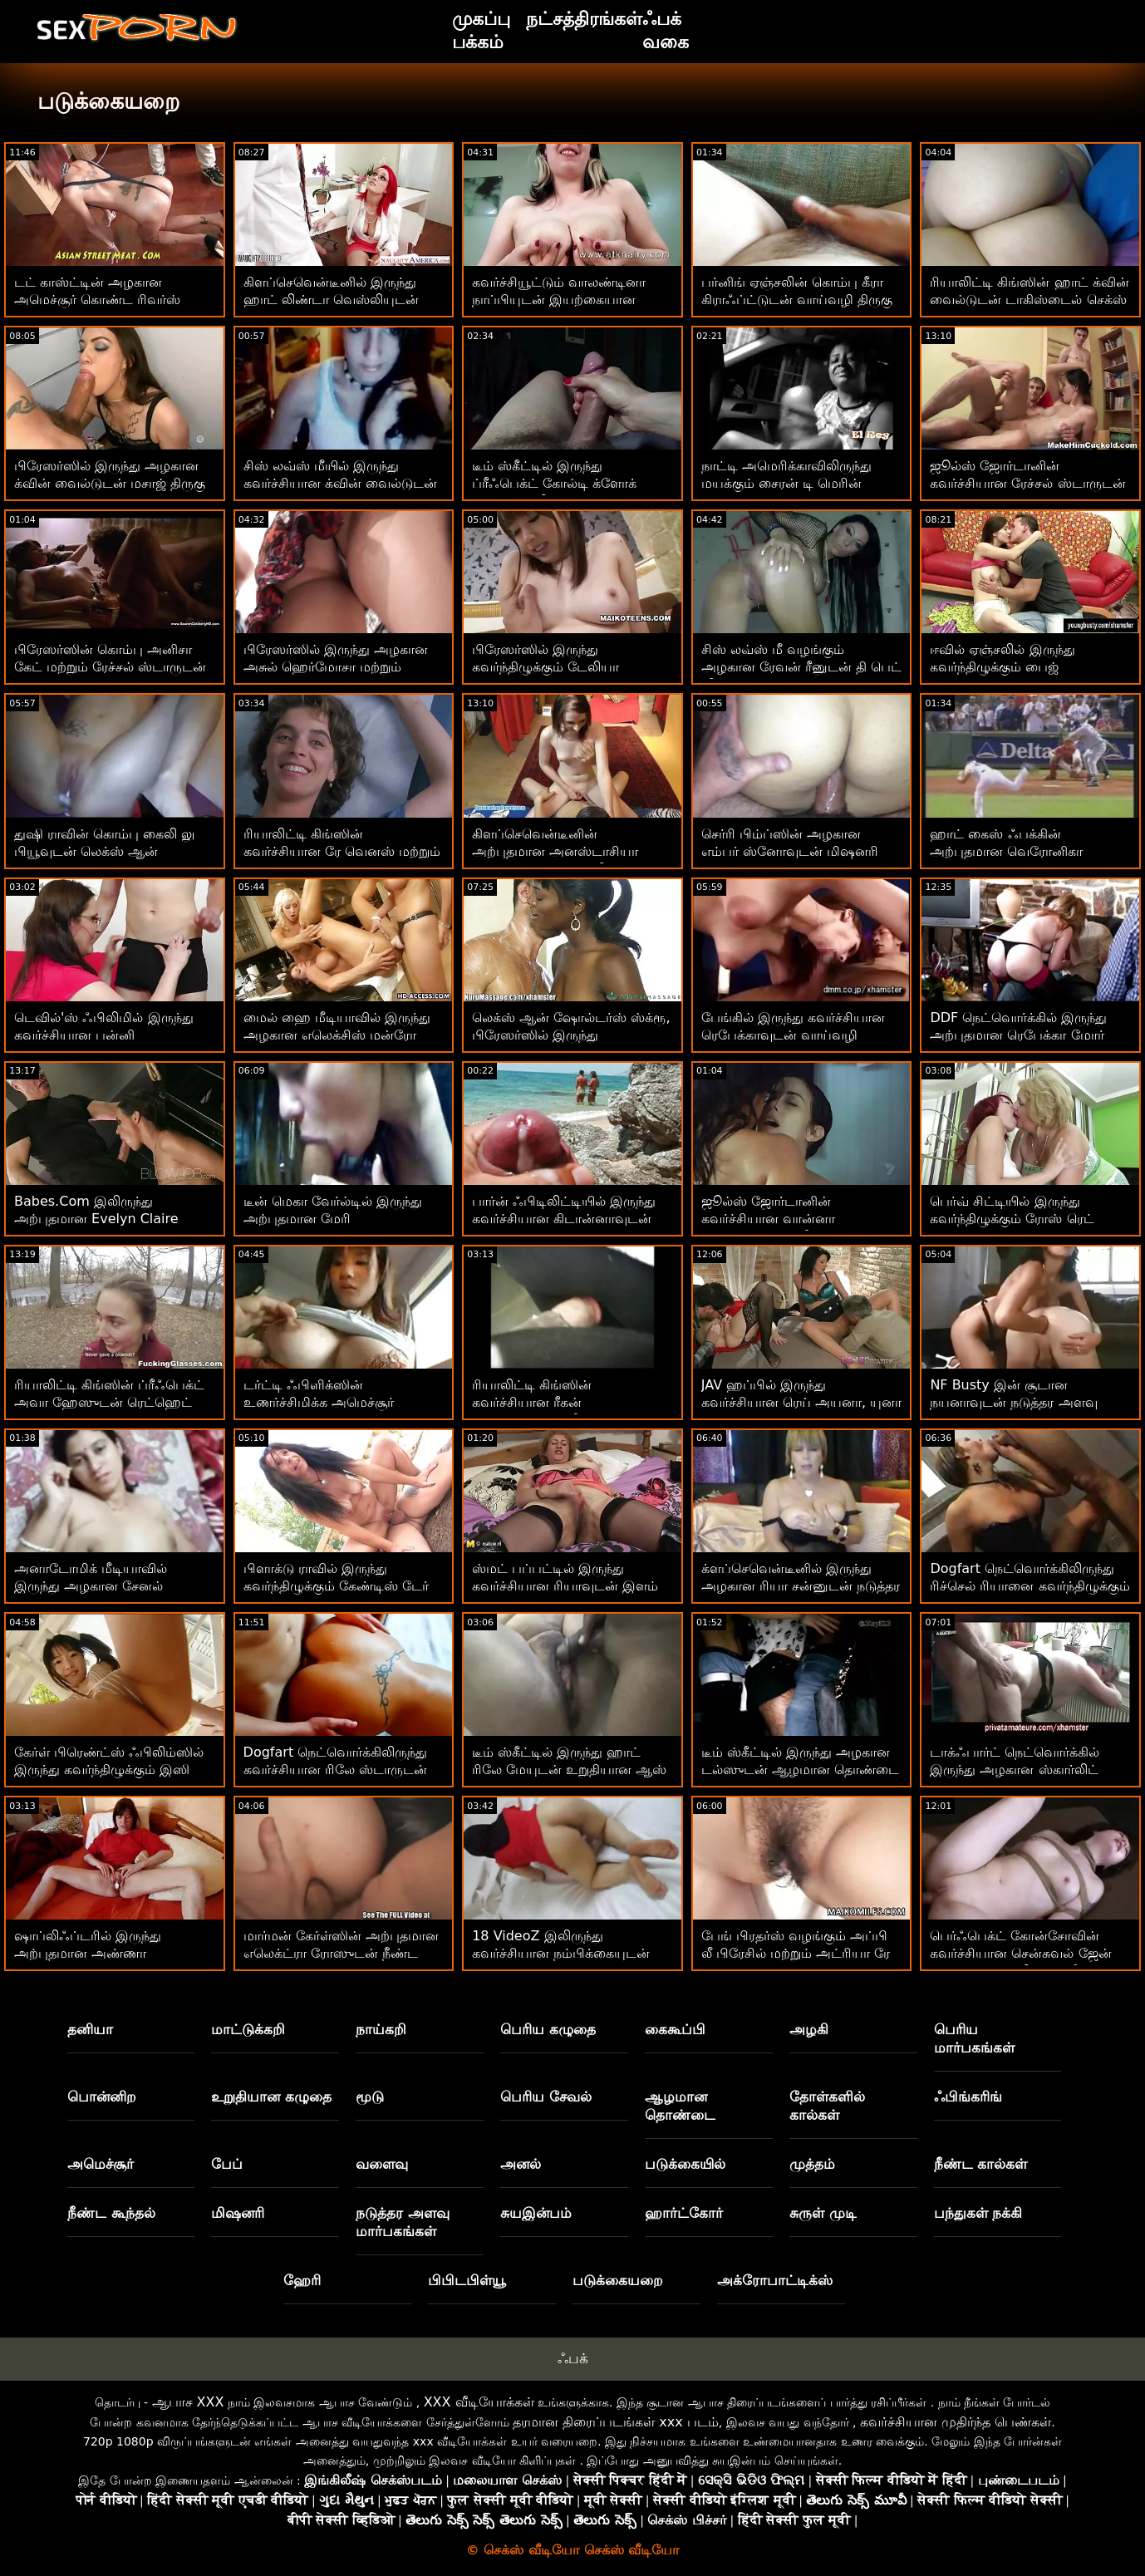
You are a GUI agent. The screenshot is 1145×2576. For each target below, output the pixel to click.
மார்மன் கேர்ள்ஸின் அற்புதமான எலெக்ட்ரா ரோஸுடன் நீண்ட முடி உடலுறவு (341, 1953)
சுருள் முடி (823, 2213)
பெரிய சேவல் (546, 2096)
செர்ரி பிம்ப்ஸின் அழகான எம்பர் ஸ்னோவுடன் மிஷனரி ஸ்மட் (789, 851)
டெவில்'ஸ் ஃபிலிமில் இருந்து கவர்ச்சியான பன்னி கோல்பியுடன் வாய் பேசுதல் (104, 1035)
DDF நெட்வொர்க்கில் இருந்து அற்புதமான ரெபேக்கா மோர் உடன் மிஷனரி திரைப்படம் (1018, 1035)
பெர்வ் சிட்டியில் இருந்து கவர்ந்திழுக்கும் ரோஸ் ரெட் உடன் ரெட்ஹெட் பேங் (1011, 1218)
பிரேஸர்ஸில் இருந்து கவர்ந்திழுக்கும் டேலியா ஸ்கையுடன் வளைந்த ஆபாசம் (564, 667)
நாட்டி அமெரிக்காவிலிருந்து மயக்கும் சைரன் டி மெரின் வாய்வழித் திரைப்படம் (786, 483)
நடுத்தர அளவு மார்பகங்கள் (403, 2222)
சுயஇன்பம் (536, 2213)
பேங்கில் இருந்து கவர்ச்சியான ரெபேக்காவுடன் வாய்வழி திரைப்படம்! (793, 1035)
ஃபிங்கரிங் (968, 2096)
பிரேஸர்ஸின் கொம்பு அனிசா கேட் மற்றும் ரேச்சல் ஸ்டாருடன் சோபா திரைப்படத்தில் (110, 667)
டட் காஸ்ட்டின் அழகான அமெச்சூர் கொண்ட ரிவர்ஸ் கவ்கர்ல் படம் (97, 299)
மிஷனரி (237, 2213)
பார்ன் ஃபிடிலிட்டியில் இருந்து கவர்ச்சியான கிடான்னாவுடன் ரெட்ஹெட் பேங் (564, 1218)
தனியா (90, 2029)
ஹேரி (302, 2280)
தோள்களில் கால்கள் (827, 2105)
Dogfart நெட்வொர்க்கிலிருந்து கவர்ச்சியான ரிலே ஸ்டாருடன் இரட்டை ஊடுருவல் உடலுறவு (335, 1769)
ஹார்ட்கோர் (684, 2213)
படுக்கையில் (685, 2164)
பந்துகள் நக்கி (978, 2213)
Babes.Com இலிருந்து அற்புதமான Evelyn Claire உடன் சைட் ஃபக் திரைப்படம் (104, 1218)
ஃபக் (573, 2358)
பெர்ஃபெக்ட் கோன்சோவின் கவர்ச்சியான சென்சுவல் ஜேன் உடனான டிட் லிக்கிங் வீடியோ (1022, 1953)
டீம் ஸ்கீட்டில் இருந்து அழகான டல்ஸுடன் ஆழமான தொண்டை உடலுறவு (800, 1769)
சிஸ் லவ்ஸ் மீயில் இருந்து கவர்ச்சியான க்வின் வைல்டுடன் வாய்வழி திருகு (340, 483)
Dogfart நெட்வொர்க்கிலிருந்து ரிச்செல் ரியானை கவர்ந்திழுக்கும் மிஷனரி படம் (1029, 1586)
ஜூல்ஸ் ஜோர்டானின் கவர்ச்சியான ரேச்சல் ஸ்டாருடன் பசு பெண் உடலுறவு (1027, 483)
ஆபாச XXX (188, 2402)
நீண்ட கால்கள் (981, 2164)
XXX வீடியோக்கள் (479, 2402)
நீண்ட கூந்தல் (111, 2213)
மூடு (370, 2096)
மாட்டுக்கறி (248, 2029)
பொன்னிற (101, 2096)
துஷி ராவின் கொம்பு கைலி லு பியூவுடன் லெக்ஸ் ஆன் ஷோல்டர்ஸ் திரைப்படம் (104, 851)
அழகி (808, 2029)
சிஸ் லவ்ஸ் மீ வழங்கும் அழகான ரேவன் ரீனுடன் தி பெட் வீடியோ (801, 667)
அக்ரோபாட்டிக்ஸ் (775, 2280)
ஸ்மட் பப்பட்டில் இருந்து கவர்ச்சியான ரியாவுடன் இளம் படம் (565, 1586)
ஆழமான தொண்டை (680, 2105)
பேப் (227, 2164)
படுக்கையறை (617, 2280)
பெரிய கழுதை (548, 2029)
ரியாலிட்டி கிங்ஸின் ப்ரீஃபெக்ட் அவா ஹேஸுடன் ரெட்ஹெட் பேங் (109, 1402)
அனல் (520, 2164)
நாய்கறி (381, 2029)
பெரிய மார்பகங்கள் (974, 2038)
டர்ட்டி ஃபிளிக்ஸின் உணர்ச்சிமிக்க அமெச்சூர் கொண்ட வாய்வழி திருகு (319, 1402)
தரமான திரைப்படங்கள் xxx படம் (616, 2422)
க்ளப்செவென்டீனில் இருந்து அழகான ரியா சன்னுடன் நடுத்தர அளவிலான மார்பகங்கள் (800, 1586)
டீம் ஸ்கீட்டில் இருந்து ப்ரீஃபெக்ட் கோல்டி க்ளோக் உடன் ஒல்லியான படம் (554, 483)
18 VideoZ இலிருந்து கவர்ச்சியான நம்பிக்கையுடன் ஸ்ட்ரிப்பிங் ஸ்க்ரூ (561, 1953)
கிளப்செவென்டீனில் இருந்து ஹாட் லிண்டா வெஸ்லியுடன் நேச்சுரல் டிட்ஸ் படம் (331, 299)
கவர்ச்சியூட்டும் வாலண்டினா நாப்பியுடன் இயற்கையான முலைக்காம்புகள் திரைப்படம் (561, 299)
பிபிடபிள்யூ (467, 2280)
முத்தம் (812, 2164)
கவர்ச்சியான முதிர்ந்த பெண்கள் (955, 2422)
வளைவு (382, 2164)
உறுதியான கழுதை (271, 2096)
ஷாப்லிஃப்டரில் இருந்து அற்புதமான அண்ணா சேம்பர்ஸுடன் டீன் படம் (90, 1953)
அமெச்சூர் (100, 2164)
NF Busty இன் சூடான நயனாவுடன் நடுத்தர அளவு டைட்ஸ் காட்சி (1013, 1402)
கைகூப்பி (675, 2029)
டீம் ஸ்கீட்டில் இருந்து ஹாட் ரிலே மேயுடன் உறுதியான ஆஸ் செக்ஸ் (569, 1769)
